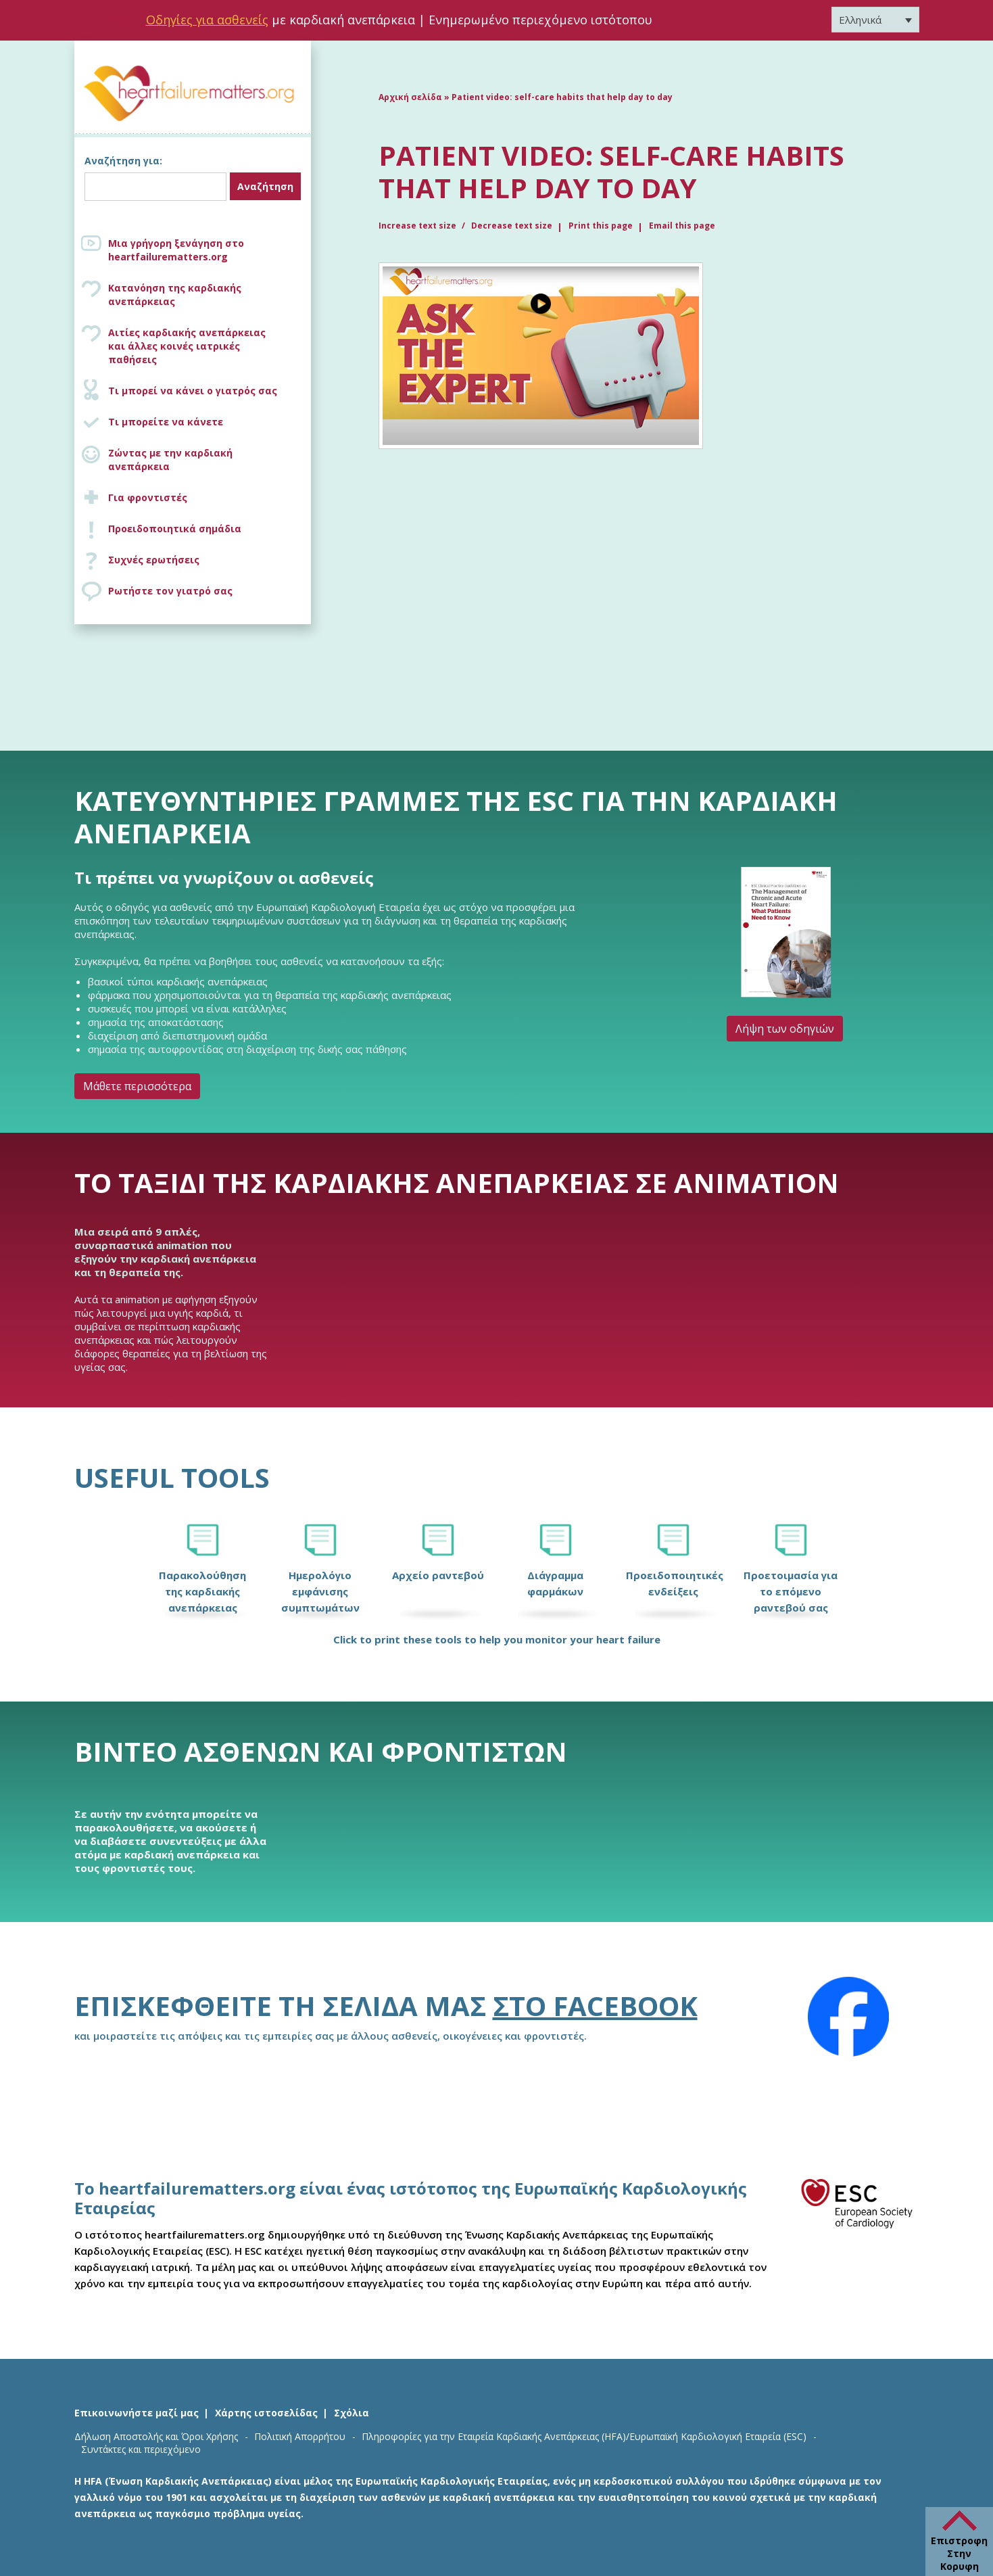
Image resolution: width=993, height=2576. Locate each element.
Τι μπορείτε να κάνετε (165, 421)
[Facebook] (848, 2016)
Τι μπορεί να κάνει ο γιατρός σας (192, 390)
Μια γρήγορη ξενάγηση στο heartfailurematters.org (176, 250)
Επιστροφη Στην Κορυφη (959, 2553)
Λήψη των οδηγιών (784, 1028)
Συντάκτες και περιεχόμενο (141, 2449)
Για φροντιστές (147, 497)
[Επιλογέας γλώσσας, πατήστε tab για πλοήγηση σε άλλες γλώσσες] (875, 19)
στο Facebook (595, 2005)
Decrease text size (511, 225)
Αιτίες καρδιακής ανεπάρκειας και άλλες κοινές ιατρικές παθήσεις (206, 346)
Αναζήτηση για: (123, 160)
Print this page (600, 225)
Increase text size (418, 225)
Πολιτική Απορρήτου (299, 2436)
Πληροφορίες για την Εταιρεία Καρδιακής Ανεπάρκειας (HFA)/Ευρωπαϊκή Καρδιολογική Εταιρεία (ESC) (584, 2436)
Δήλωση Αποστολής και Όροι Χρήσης (156, 2436)
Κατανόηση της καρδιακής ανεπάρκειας (174, 294)
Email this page (682, 225)
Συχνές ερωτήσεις (153, 559)
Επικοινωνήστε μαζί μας (136, 2412)
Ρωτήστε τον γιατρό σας (170, 590)
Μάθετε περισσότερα (137, 1086)
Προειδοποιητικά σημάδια (174, 528)
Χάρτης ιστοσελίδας (266, 2412)
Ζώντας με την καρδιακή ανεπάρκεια (170, 459)
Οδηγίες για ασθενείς (207, 19)
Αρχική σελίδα (410, 97)
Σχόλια (351, 2412)
